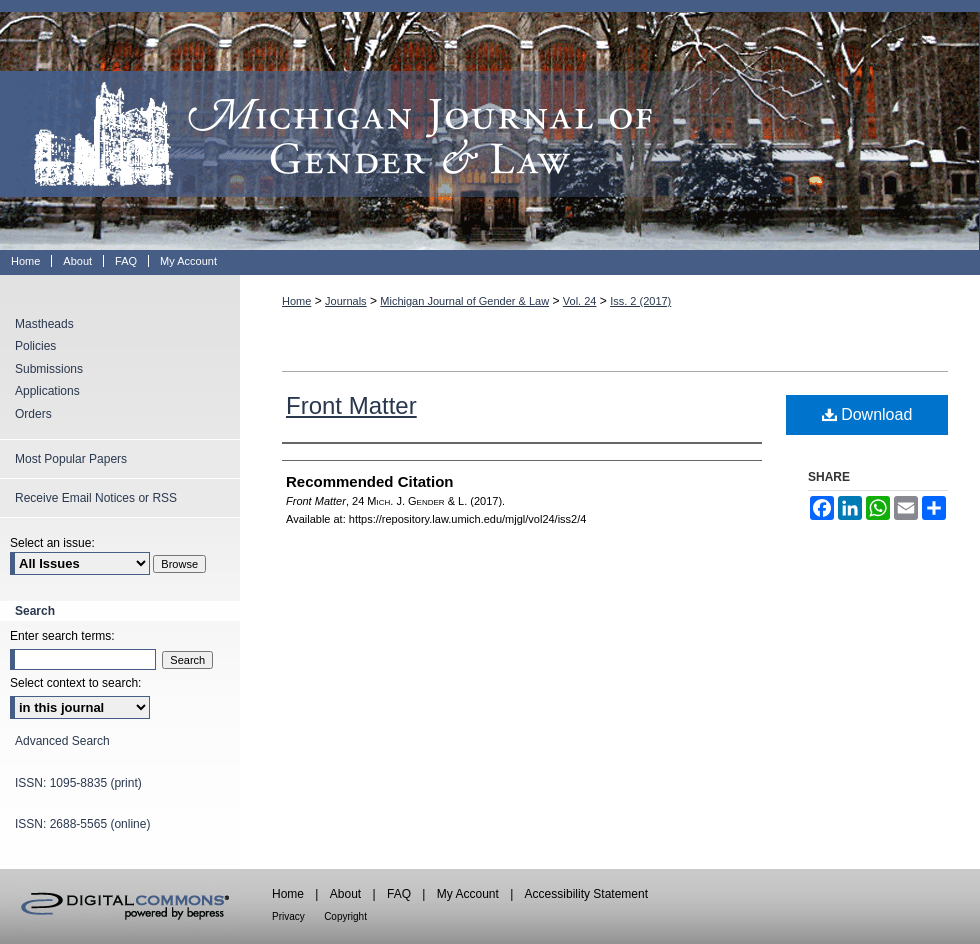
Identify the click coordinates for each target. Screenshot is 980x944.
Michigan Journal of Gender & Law (490, 125)
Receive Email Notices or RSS (96, 498)
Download (867, 414)
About (345, 894)
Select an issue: (52, 543)
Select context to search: (75, 683)
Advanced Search (62, 741)
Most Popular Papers (71, 459)
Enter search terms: (62, 636)
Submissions (49, 369)
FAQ (399, 894)
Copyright (345, 916)
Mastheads (44, 324)
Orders (33, 414)
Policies (35, 346)
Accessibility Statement (586, 894)
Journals (346, 301)
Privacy (288, 916)
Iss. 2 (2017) (640, 301)
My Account (468, 894)
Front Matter (351, 405)
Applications (47, 391)
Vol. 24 (580, 301)
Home (296, 301)
